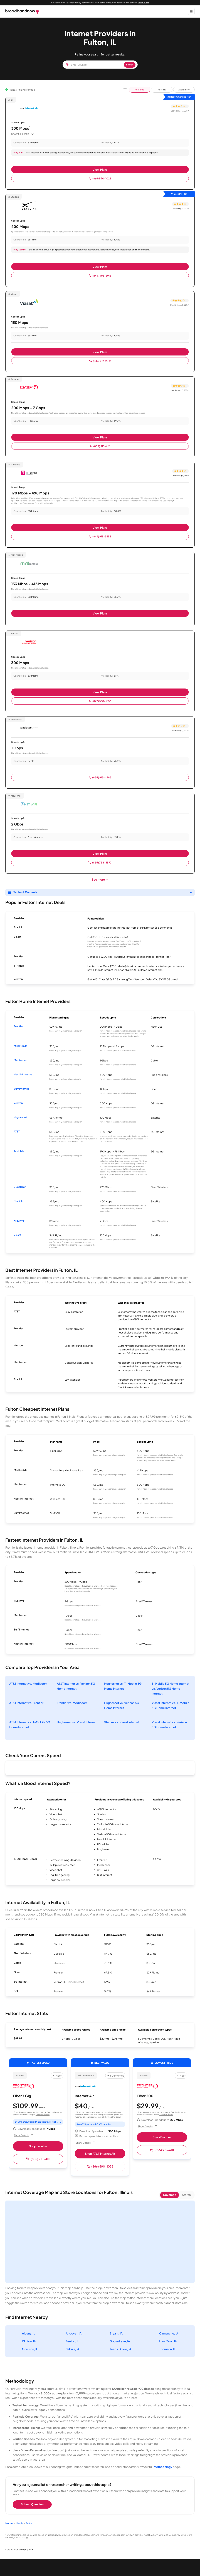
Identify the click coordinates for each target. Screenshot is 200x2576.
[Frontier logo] (29, 387)
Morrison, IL (30, 2349)
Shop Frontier (38, 2146)
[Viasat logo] (29, 302)
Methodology (163, 2467)
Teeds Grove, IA (120, 2349)
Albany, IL (28, 2333)
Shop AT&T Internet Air (100, 2153)
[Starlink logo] (29, 206)
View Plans (100, 169)
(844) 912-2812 (100, 360)
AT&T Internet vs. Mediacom (28, 1683)
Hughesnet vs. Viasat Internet (77, 1722)
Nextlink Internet (24, 1074)
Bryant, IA (116, 2333)
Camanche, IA (168, 2333)
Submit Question (32, 2504)
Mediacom (20, 1060)
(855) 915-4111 (100, 446)
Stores (186, 2194)
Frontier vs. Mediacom (72, 1703)
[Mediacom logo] (29, 727)
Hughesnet (20, 1117)
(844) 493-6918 (100, 275)
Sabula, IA (72, 2349)
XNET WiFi (19, 1220)
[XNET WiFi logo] (29, 804)
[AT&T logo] (29, 108)
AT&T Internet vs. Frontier (26, 1703)
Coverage (169, 2194)
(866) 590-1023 (100, 178)
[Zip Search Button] (129, 65)
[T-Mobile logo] (29, 473)
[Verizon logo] (29, 642)
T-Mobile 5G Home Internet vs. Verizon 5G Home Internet (170, 1688)
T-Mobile (19, 1151)
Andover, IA (74, 2333)
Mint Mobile (20, 1045)
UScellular (20, 1186)
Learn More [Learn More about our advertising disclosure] (143, 2)
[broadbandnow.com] (22, 11)
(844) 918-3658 (100, 536)
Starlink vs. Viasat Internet (121, 1722)
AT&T (17, 1131)
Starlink (18, 1201)
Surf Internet (21, 1088)
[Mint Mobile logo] (29, 564)
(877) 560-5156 (100, 701)
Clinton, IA (29, 2341)
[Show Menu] (191, 11)
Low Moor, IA (168, 2341)
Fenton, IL (72, 2341)
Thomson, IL (167, 2349)
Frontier (18, 1026)
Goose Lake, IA (120, 2341)
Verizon (18, 1102)
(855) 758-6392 (99, 862)
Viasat (17, 1234)
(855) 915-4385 (100, 777)
